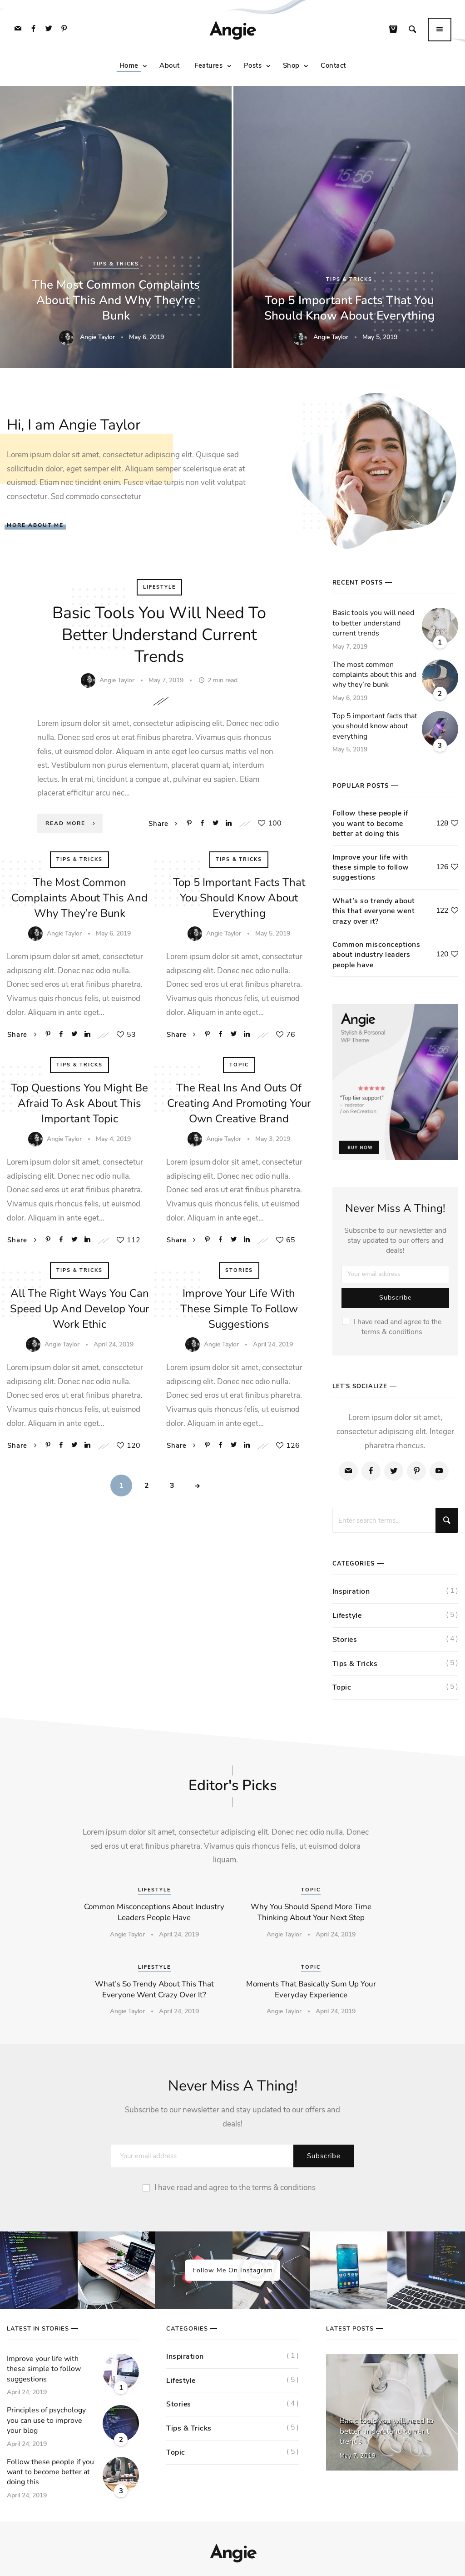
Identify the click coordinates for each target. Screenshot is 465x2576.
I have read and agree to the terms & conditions (391, 1327)
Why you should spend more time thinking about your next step (311, 1912)
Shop (291, 65)
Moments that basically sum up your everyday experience (311, 1989)
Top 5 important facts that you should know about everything (349, 308)
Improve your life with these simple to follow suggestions (239, 1308)
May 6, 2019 (146, 337)
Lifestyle (159, 587)
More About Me (35, 525)
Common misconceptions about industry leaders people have (376, 955)
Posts (253, 65)
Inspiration (351, 1591)
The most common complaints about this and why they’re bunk (116, 300)
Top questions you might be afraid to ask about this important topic (79, 1103)
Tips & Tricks (116, 263)
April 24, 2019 (114, 1344)
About (169, 65)
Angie (232, 30)
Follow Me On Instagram (233, 2270)
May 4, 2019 (113, 1139)
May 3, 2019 (272, 1139)
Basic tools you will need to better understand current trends (159, 635)
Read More (71, 823)
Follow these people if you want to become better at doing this (370, 823)
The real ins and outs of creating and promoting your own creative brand (239, 1103)
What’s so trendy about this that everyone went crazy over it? (373, 911)
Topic (239, 1064)
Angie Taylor (97, 337)
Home (129, 65)
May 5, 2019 (379, 337)
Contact (333, 65)
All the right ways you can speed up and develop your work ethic (79, 1308)
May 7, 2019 (166, 680)
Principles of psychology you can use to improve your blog (46, 2420)
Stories (239, 1270)
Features (208, 65)
